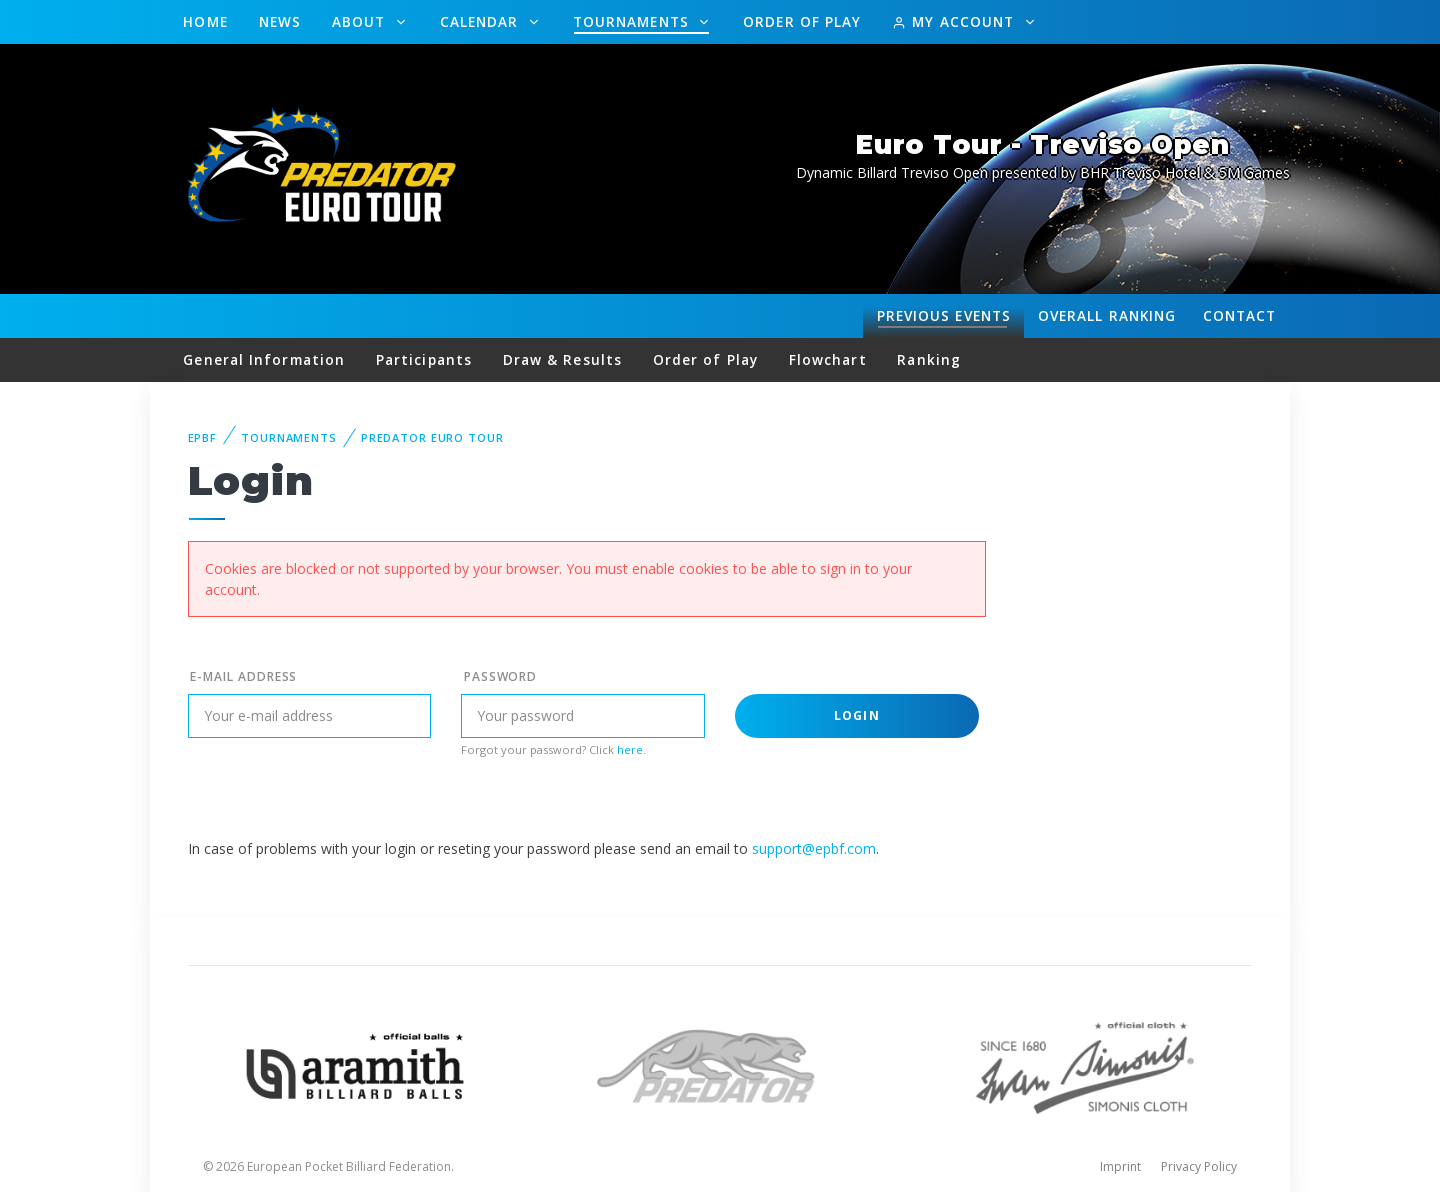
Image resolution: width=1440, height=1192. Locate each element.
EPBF (203, 437)
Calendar (482, 21)
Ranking (1107, 316)
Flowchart (828, 359)
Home (205, 21)
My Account (955, 21)
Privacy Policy (1199, 1166)
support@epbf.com (814, 848)
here (630, 749)
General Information (264, 359)
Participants (424, 359)
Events (944, 316)
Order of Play (802, 21)
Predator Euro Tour (432, 437)
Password (501, 676)
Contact (1240, 315)
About (361, 21)
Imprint (1120, 1166)
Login (857, 715)
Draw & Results (562, 359)
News (280, 21)
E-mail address (243, 676)
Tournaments (633, 21)
